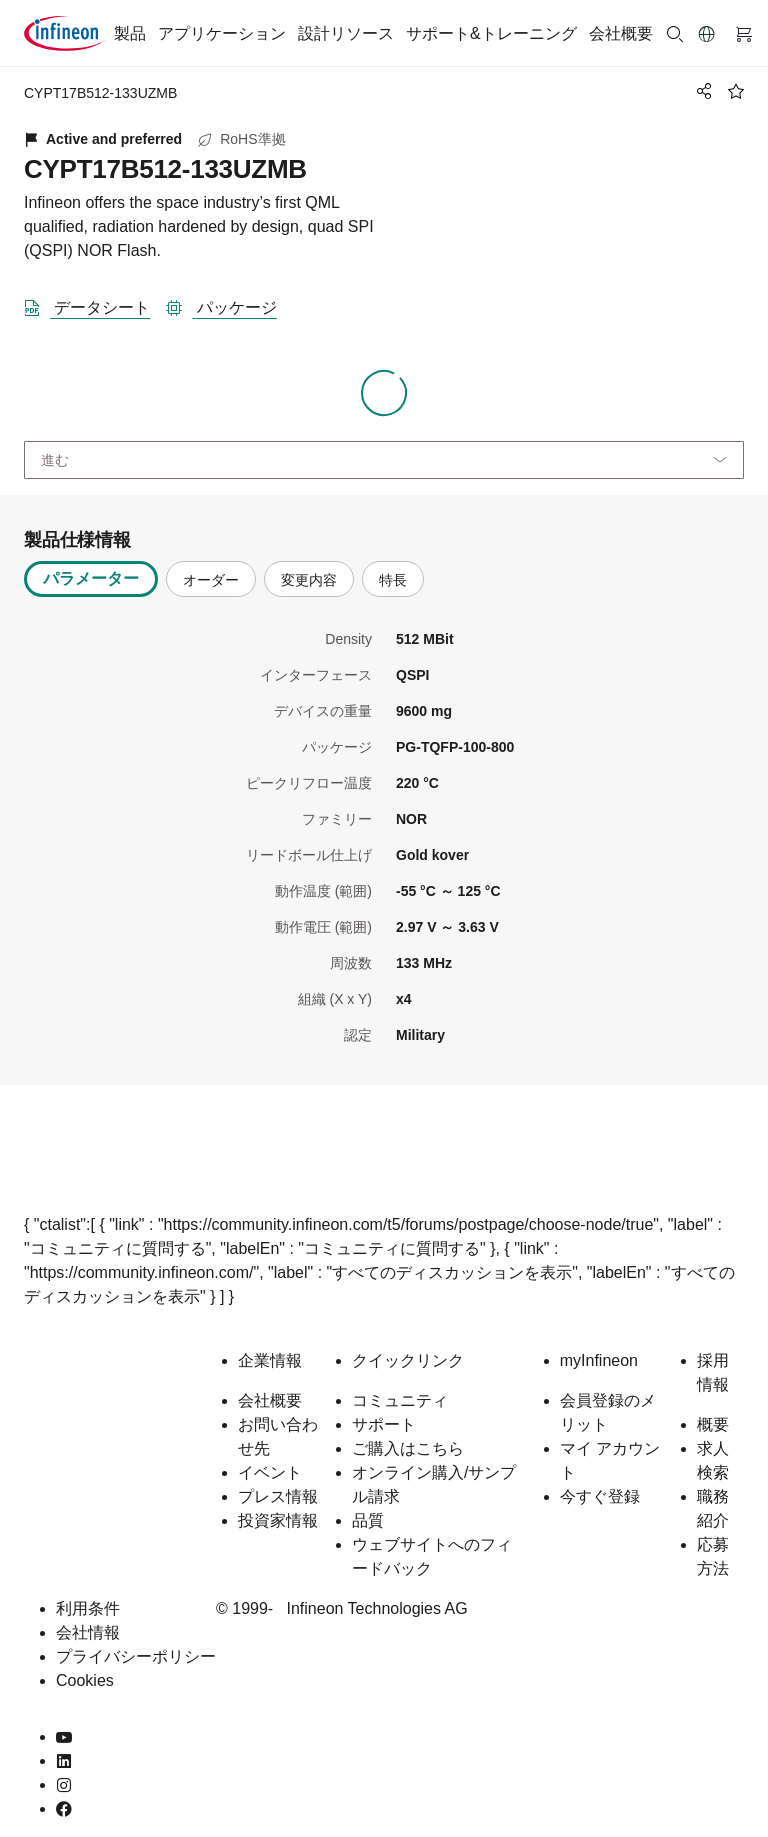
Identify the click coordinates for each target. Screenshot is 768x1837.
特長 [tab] (393, 580)
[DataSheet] (95, 304)
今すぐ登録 (600, 1496)
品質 (368, 1520)
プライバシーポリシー (136, 1656)
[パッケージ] (229, 304)
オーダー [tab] (211, 580)
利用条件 (88, 1608)
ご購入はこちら (408, 1448)
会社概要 (621, 33)
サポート (384, 1424)
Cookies (85, 1680)
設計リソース (346, 33)
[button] (707, 34)
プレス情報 (278, 1496)
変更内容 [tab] (309, 580)
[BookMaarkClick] (736, 91)
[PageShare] (701, 91)
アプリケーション (222, 33)
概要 (713, 1424)
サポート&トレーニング (491, 33)
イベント (270, 1472)
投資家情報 (278, 1520)
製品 (130, 33)
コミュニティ (400, 1400)
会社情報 (88, 1632)
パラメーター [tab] (91, 578)
